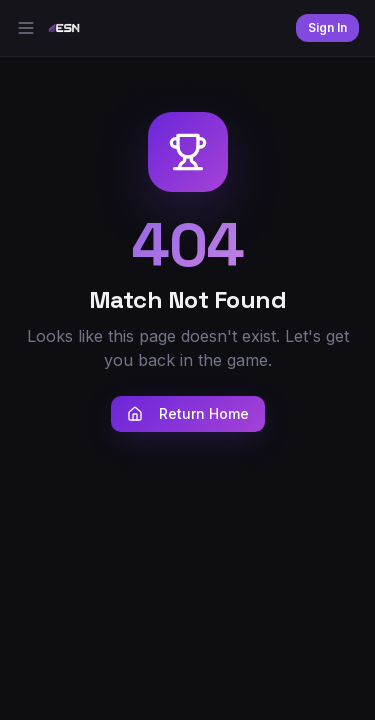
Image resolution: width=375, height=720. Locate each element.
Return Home (188, 413)
